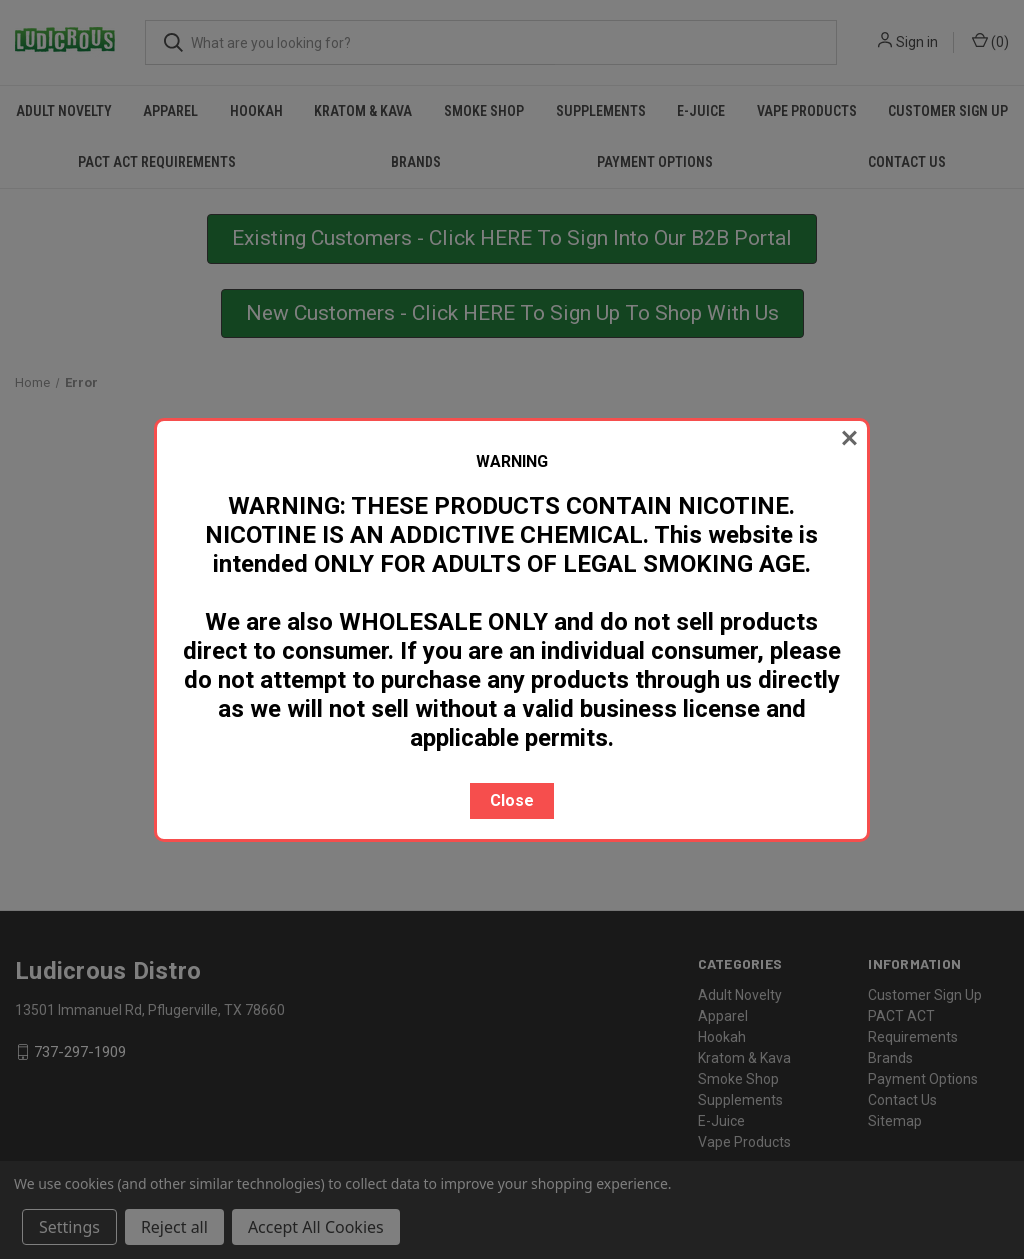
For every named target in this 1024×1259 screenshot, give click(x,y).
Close (512, 800)
